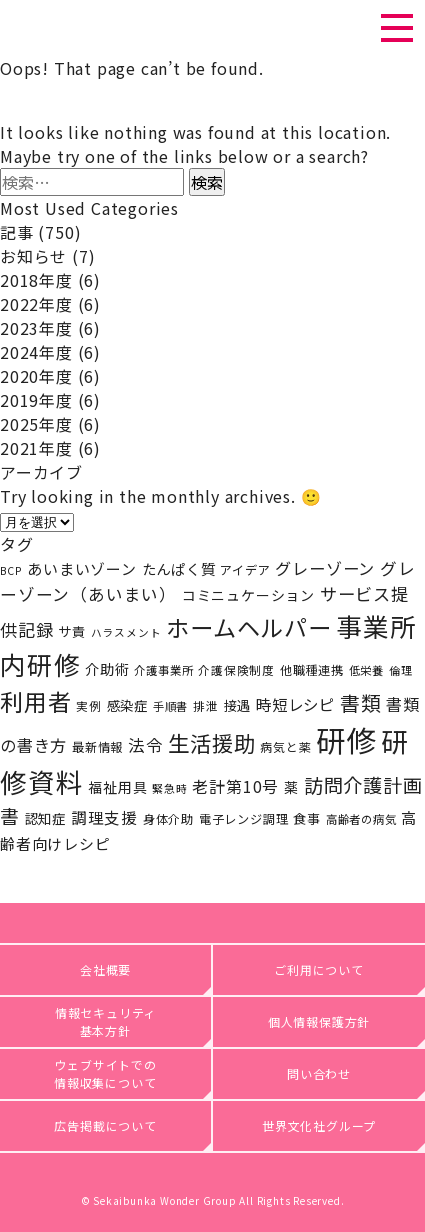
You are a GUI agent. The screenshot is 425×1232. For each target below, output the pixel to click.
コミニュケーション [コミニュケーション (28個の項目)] (248, 595)
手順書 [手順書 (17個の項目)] (170, 706)
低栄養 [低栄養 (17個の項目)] (366, 670)
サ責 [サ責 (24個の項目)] (72, 631)
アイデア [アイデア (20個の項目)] (245, 570)
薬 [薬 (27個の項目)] (291, 787)
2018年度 (36, 280)
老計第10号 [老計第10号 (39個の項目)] (235, 786)
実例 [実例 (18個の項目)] (89, 705)
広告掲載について (105, 1125)
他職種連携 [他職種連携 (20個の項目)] (312, 670)
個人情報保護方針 (319, 1021)
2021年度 (36, 448)
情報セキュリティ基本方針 (105, 1021)
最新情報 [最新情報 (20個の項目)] (97, 747)
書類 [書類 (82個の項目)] (361, 702)
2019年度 (36, 400)
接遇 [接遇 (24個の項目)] (238, 705)
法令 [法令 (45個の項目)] (146, 745)
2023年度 (36, 328)
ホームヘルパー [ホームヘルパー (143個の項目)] (249, 627)
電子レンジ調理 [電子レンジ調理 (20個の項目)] (244, 819)
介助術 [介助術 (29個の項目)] (107, 668)
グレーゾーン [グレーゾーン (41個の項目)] (325, 568)
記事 (17, 232)
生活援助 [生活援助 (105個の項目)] (211, 742)
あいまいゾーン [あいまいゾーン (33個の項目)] (82, 568)
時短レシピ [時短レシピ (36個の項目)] (295, 704)
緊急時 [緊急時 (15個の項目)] (169, 788)
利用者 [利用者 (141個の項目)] (35, 701)
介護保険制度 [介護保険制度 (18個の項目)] (236, 669)
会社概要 (105, 969)
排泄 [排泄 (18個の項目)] (206, 705)
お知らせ (33, 256)
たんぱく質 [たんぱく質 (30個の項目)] (179, 568)
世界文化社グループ (319, 1125)
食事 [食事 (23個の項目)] (307, 818)
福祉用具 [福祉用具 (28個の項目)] (117, 787)
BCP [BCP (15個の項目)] (11, 570)
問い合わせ (319, 1073)
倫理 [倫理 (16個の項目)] (401, 670)
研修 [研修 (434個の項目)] (346, 739)
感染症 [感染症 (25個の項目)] (127, 705)
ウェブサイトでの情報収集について (105, 1073)
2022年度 (36, 304)
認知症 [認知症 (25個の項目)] (45, 818)
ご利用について (319, 969)
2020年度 (36, 376)
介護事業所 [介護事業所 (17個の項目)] (163, 670)
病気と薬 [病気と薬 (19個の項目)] (285, 746)
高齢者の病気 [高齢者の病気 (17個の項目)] (361, 819)
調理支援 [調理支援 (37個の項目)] (104, 817)
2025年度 (36, 424)
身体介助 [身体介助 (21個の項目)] (168, 819)
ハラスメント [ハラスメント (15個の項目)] (126, 632)
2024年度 (36, 352)
